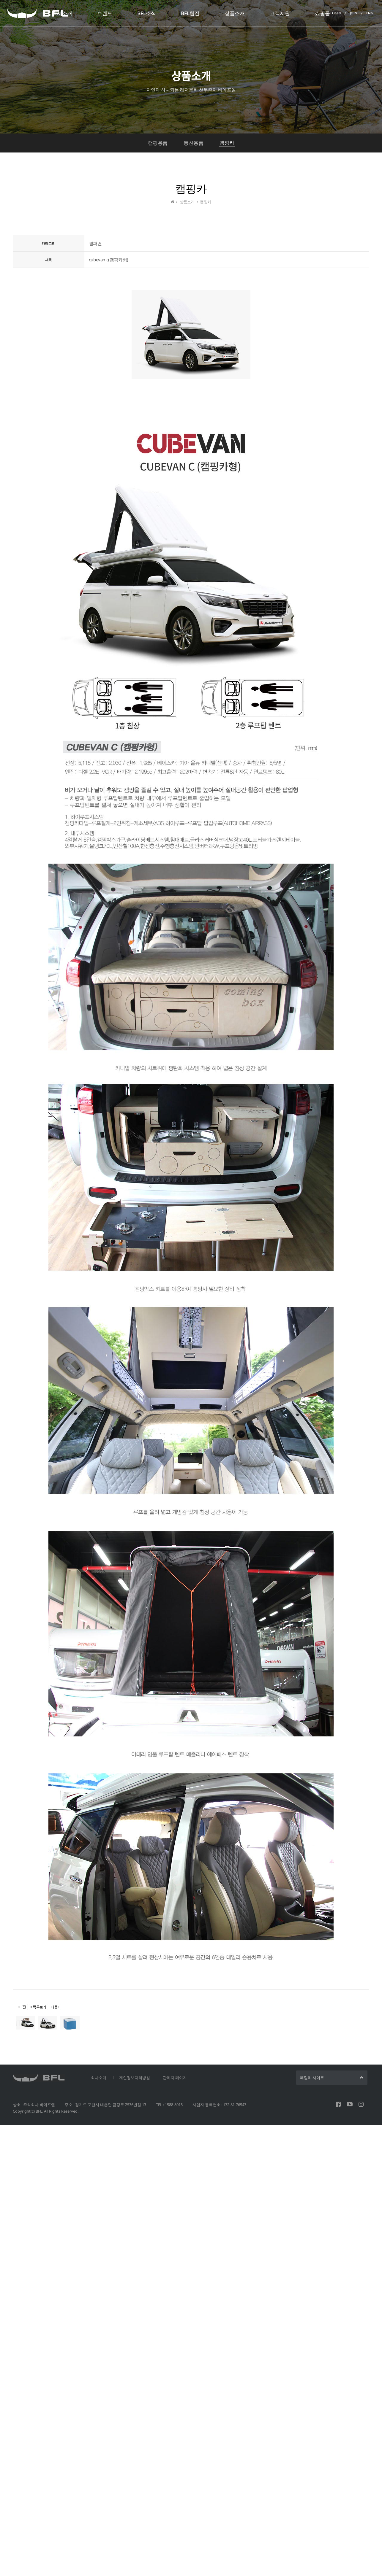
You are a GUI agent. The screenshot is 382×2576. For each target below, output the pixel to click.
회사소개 (62, 13)
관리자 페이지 (175, 2077)
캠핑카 (227, 142)
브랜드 (104, 13)
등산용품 (193, 142)
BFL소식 (146, 13)
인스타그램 (361, 2104)
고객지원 (280, 13)
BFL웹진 (190, 13)
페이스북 (338, 2104)
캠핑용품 (158, 142)
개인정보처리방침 (134, 2077)
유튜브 (350, 2104)
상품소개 (235, 13)
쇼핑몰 (322, 13)
